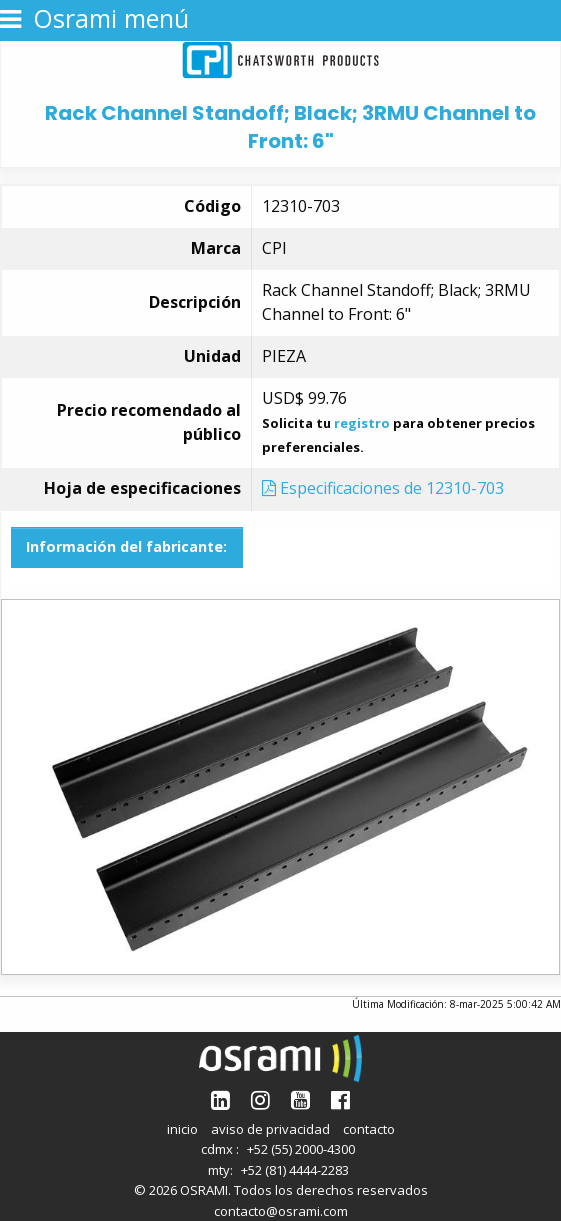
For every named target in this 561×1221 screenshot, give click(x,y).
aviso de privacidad (270, 1129)
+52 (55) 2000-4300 (301, 1149)
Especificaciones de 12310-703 (383, 488)
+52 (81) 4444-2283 (295, 1170)
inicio (182, 1129)
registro (362, 423)
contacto (369, 1129)
